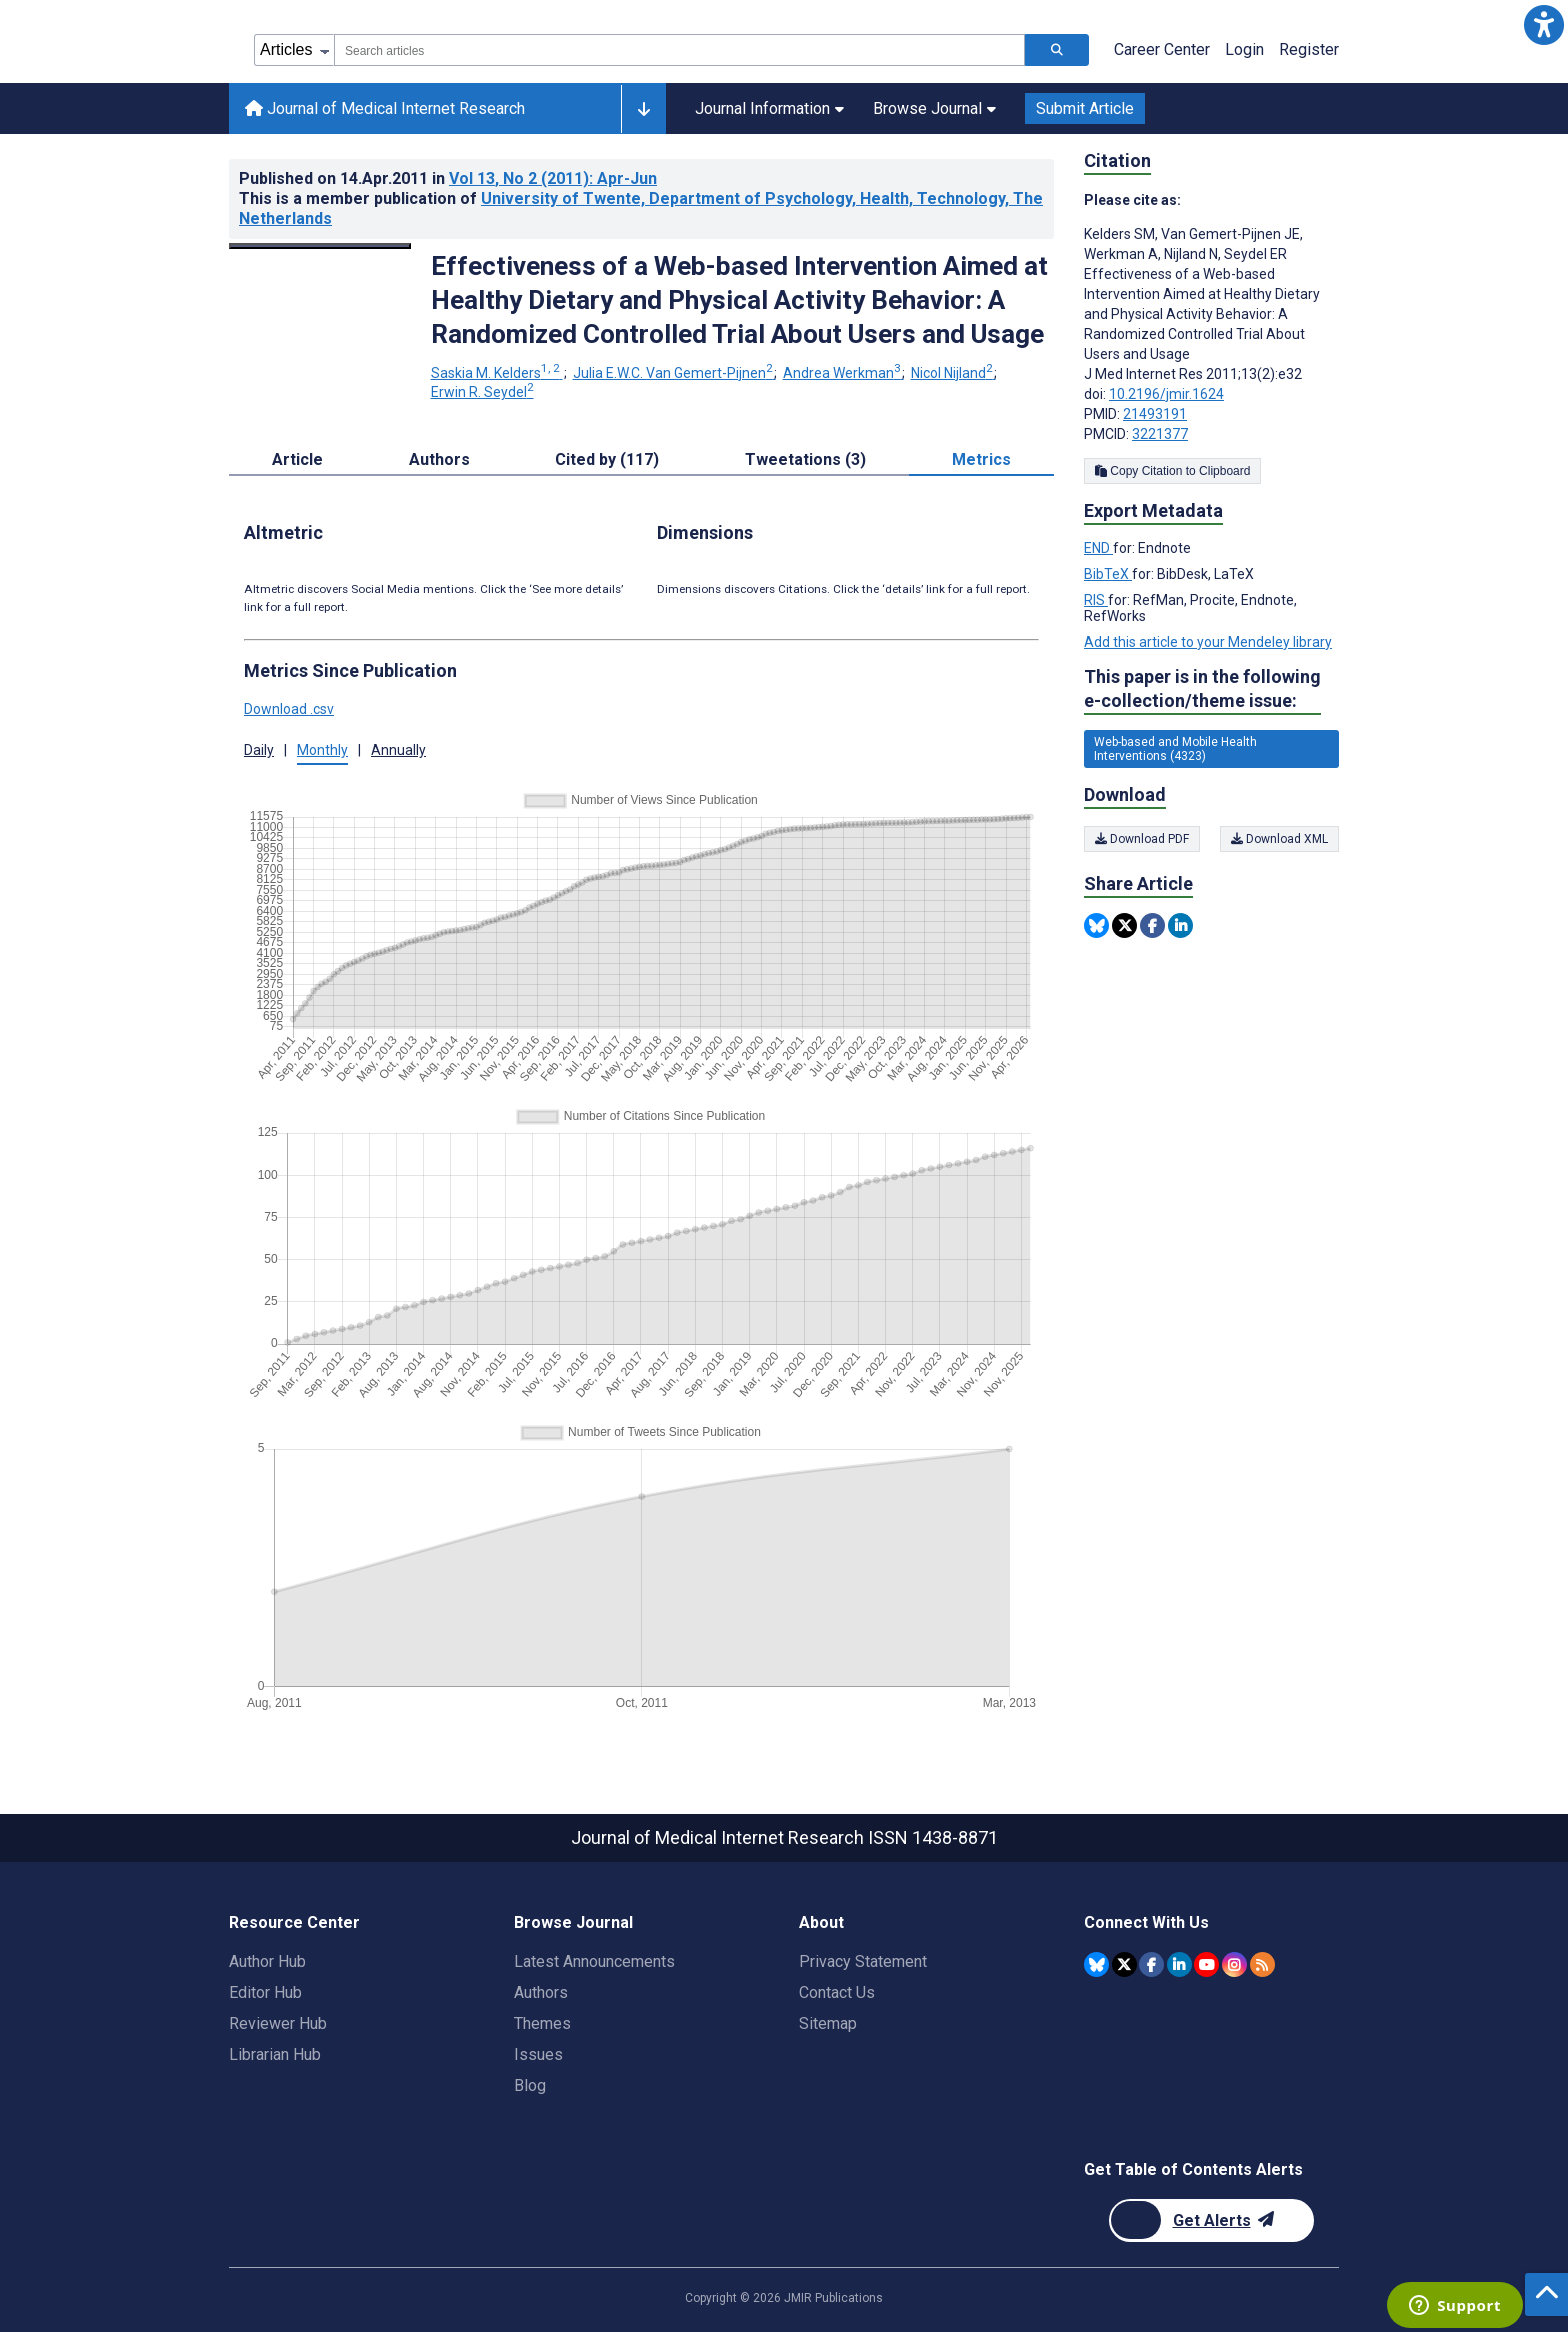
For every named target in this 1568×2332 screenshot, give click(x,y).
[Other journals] (643, 109)
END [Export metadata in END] (1098, 548)
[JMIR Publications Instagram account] (1234, 1964)
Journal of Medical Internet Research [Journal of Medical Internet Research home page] (385, 108)
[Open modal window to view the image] (320, 246)
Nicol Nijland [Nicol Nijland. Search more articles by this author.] (953, 373)
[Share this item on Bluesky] (1096, 925)
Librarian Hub (275, 2054)
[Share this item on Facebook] (1152, 925)
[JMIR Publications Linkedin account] (1179, 1964)
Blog (530, 2085)
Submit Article (1085, 108)
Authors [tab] (439, 459)
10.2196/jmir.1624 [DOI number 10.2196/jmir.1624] (1166, 394)
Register (1309, 49)
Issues (538, 2054)
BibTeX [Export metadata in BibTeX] (1108, 574)
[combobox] (679, 50)
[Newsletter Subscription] (1211, 2220)
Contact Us (837, 1992)
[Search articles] (1057, 50)
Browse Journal (934, 108)
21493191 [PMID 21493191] (1155, 414)
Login (1244, 49)
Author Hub (267, 1961)
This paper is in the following (1202, 689)
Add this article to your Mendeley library (1208, 642)
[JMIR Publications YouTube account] (1206, 1964)
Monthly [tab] (322, 750)
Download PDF (1142, 839)
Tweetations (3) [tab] (805, 459)
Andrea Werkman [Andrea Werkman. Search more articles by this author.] (843, 373)
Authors (541, 1992)
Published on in (448, 178)
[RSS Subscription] (1262, 1964)
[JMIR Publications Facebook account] (1151, 1964)
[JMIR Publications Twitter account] (1124, 1964)
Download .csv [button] (289, 709)
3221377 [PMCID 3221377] (1160, 434)
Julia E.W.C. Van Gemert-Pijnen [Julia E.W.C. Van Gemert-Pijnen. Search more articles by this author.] (674, 373)
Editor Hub (265, 1992)
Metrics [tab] (981, 459)
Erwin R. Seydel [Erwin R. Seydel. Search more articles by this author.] (482, 392)
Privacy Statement (863, 1961)
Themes (542, 2023)
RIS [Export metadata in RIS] (1096, 600)
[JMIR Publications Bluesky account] (1096, 1964)
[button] (1543, 24)
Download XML (1279, 839)
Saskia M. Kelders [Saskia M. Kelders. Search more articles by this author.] (497, 373)
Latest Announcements (594, 1961)
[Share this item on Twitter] (1124, 925)
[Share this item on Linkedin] (1180, 925)
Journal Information (769, 108)
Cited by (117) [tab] (607, 459)
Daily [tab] (259, 750)
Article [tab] (297, 459)
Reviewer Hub (278, 2023)
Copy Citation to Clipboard (1172, 471)
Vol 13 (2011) (553, 178)
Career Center (1162, 49)
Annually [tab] (398, 750)
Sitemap (828, 2023)
